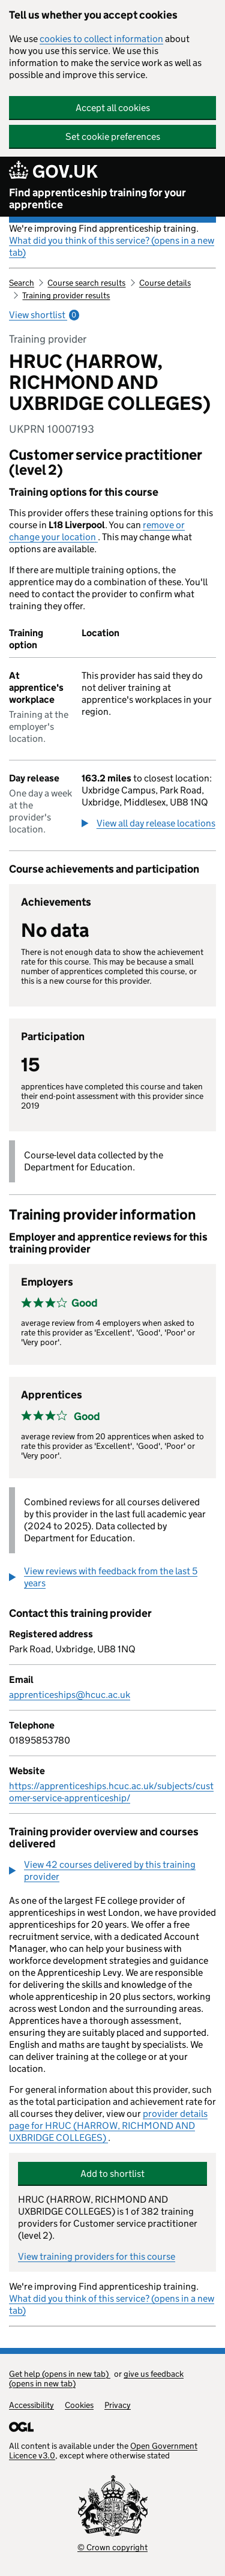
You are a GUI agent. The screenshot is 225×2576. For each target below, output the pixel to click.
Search (21, 282)
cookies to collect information (101, 38)
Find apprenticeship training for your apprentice (97, 199)
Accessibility (31, 2405)
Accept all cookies (113, 107)
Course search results (86, 282)
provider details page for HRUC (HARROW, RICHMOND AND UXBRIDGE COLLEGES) (108, 2125)
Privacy (117, 2405)
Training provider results (66, 295)
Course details (165, 282)
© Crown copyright (112, 2547)
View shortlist (44, 314)
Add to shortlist (112, 2173)
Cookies (79, 2405)
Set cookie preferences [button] (112, 136)
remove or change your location (97, 531)
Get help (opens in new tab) (59, 2373)
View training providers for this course (96, 2256)
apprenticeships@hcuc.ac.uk (69, 1694)
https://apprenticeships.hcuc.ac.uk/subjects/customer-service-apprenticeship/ (111, 1792)
